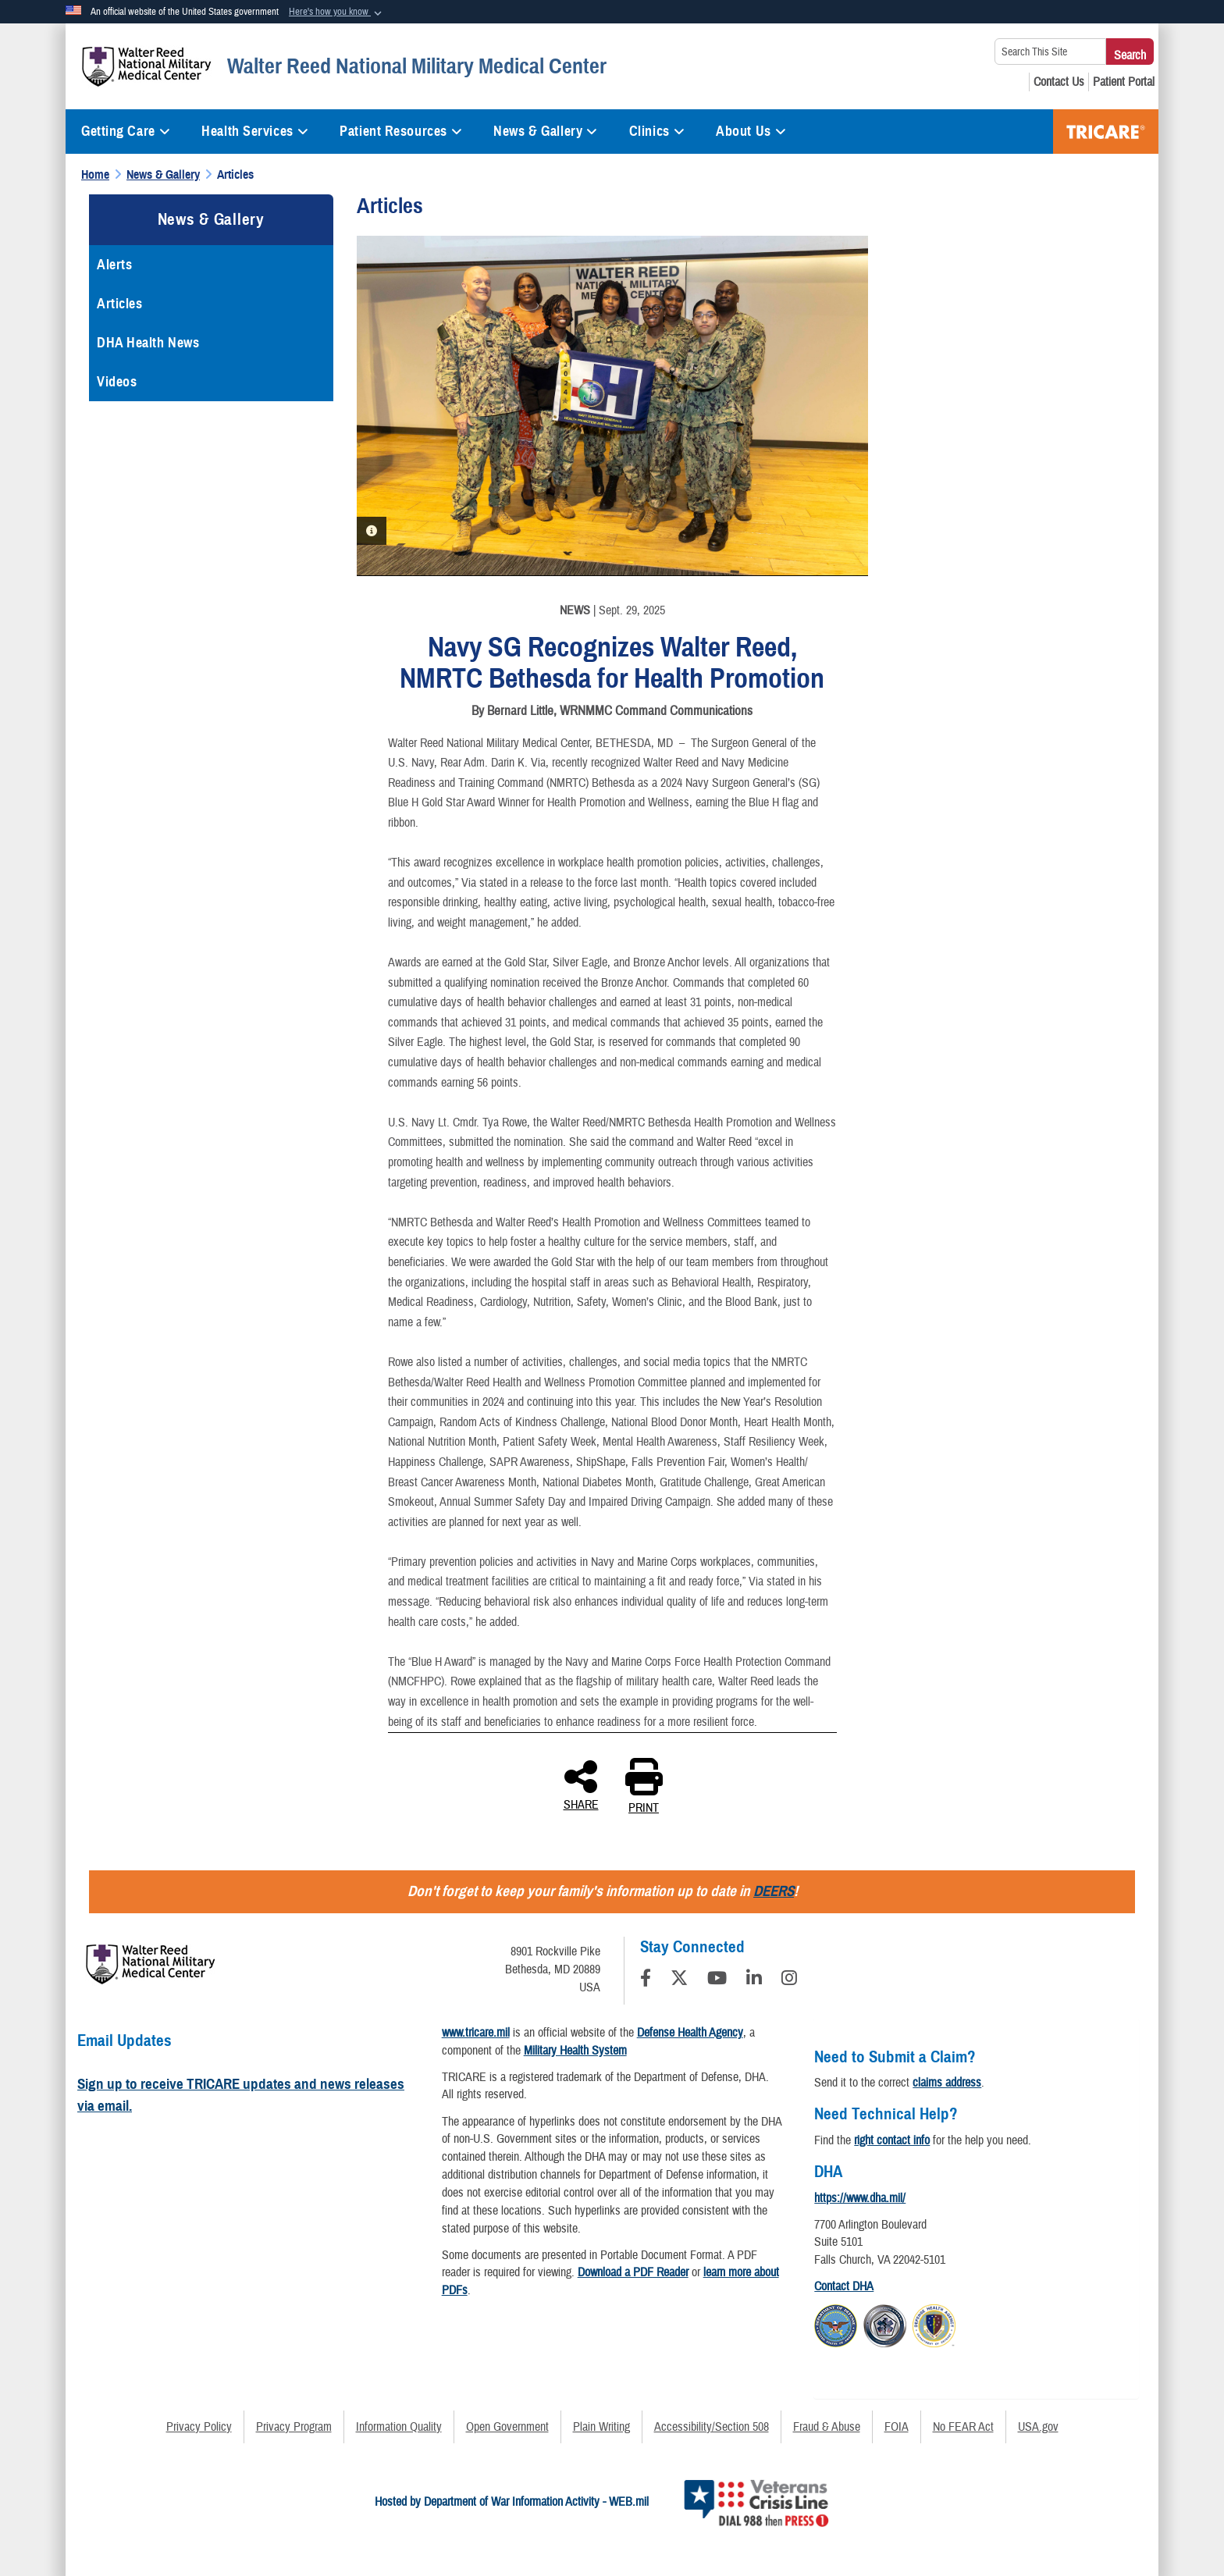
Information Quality (399, 2427)
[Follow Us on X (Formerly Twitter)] (679, 1980)
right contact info (892, 2140)
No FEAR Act (963, 2427)
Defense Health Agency (690, 2033)
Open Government (507, 2427)
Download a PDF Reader (633, 2272)
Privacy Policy (199, 2427)
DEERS (773, 1891)
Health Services (254, 131)
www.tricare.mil (476, 2033)
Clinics (657, 131)
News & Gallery (545, 131)
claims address (947, 2082)
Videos (117, 381)
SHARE (581, 1784)
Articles (119, 303)
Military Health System (575, 2050)
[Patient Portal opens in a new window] (1124, 82)
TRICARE (1105, 131)
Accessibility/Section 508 (711, 2427)
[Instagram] (789, 1980)
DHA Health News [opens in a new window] (148, 342)
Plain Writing (601, 2427)
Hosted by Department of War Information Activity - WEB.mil (512, 2502)
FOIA (896, 2427)
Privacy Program (294, 2427)
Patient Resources (401, 131)
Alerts (114, 264)
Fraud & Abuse (826, 2427)
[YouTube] (717, 1980)
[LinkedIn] (754, 1980)
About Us (751, 131)
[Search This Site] (1050, 51)
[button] (337, 12)
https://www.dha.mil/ (860, 2198)
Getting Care (125, 131)
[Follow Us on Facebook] (645, 1980)
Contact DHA (844, 2286)
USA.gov (1038, 2427)
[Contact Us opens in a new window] (1059, 82)
